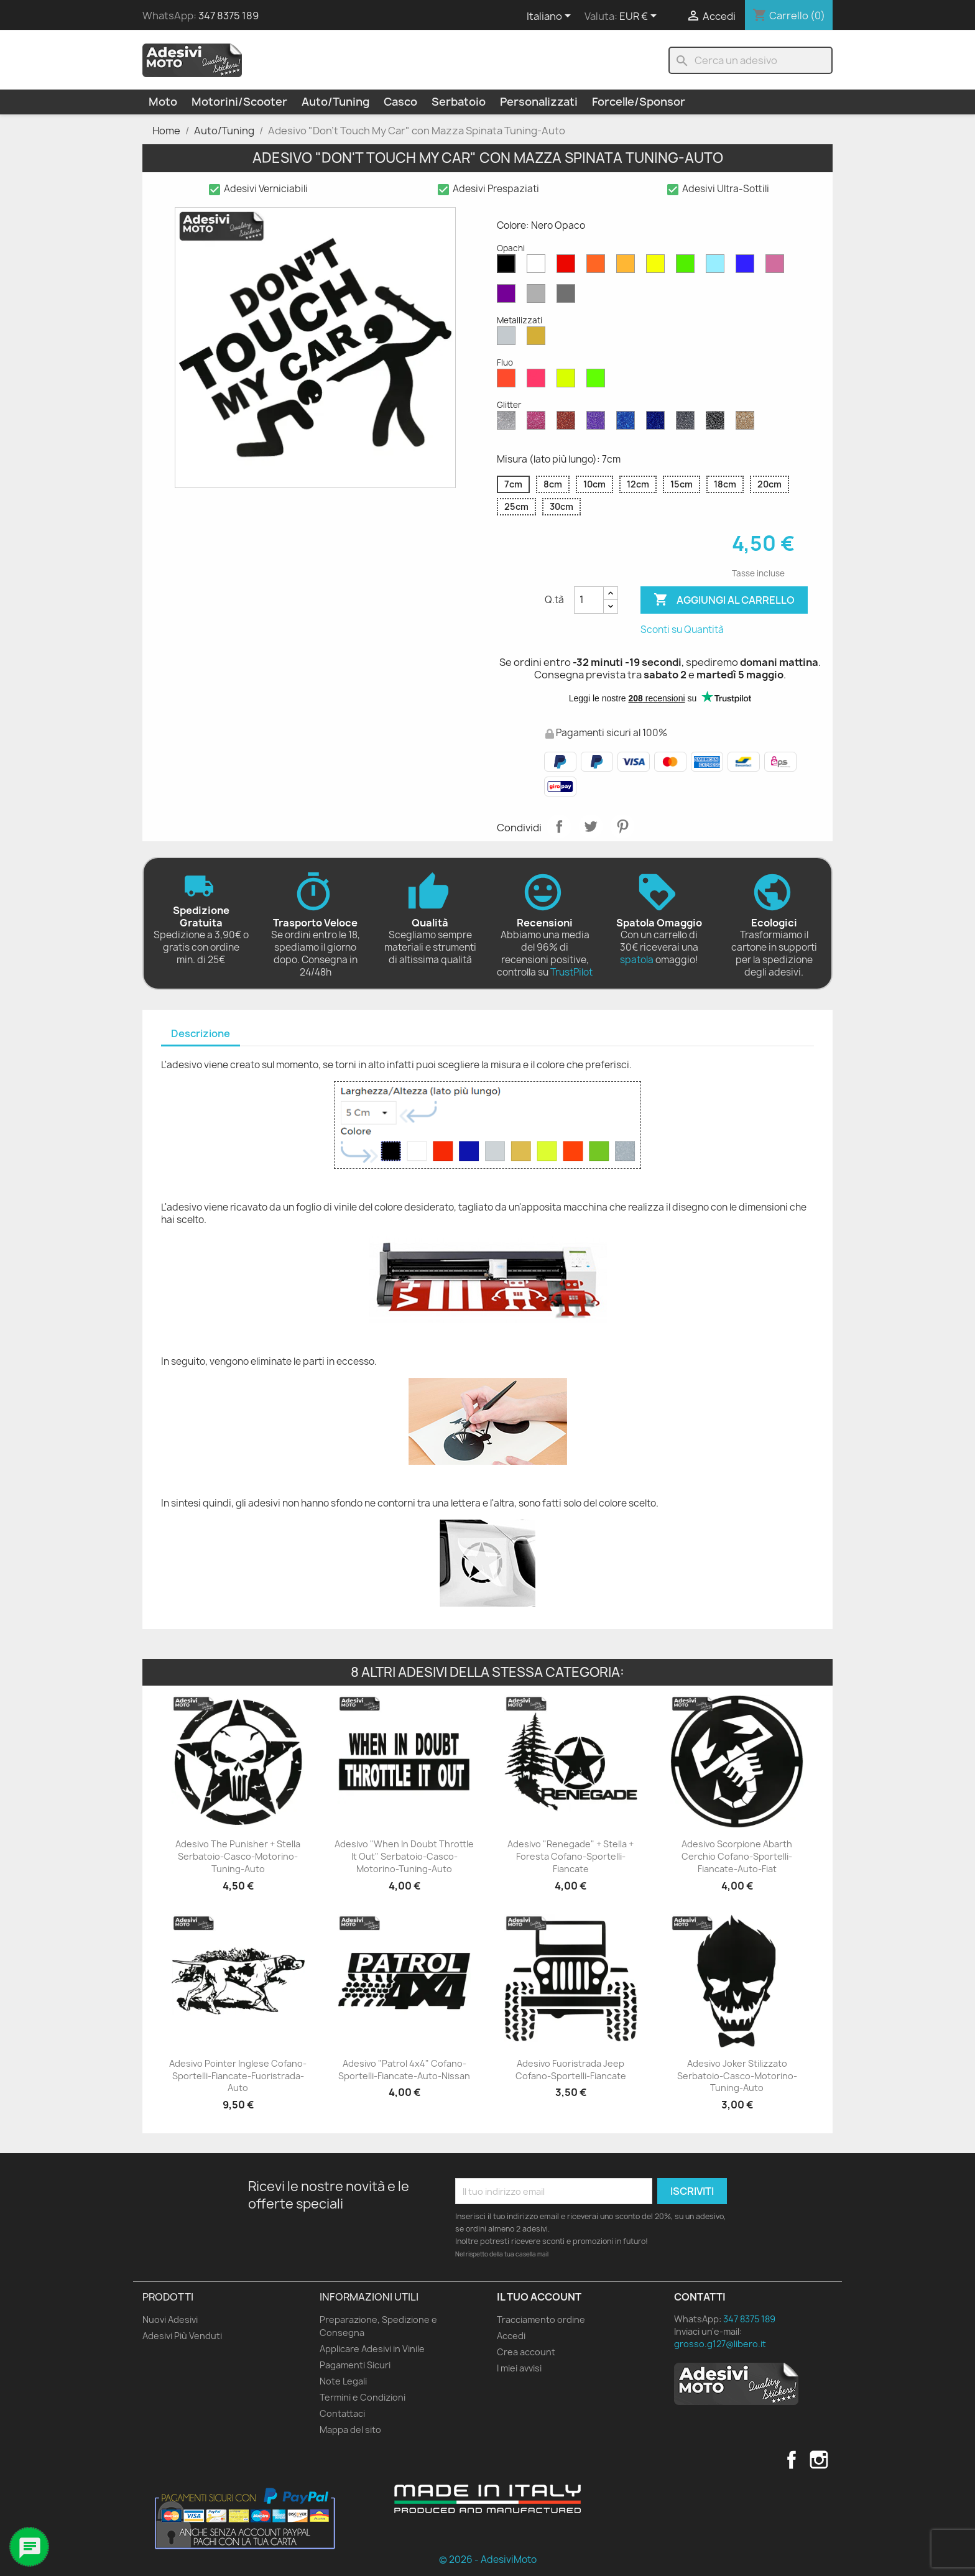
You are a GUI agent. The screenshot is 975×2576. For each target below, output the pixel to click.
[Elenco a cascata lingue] (551, 16)
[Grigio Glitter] (688, 423)
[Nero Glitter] (717, 423)
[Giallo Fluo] (568, 381)
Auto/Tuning (335, 101)
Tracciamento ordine (541, 2319)
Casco (400, 101)
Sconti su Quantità (682, 629)
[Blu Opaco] (747, 266)
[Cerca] (750, 60)
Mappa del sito (350, 2429)
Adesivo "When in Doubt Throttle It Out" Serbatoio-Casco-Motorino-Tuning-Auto (404, 1856)
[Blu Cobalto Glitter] (658, 423)
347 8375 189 (228, 15)
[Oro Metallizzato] (538, 338)
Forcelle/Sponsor (638, 101)
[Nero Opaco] (508, 266)
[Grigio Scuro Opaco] (568, 296)
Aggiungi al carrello (724, 600)
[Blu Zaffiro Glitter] (628, 423)
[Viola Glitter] (598, 423)
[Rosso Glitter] (568, 423)
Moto (163, 101)
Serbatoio (459, 101)
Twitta (590, 826)
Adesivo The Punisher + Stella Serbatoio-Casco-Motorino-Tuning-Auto (237, 1856)
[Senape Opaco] (628, 266)
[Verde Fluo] (598, 381)
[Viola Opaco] (508, 296)
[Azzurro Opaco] (717, 266)
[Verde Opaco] (688, 266)
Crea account (526, 2352)
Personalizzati (539, 101)
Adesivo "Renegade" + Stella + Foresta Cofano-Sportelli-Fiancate (570, 1856)
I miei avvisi (519, 2368)
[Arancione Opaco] (598, 266)
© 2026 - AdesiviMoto (488, 2559)
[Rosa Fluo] (538, 381)
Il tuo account (539, 2297)
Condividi (559, 826)
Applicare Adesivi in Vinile (372, 2349)
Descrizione (200, 1033)
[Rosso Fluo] (508, 381)
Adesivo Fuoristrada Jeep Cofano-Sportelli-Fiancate (570, 2069)
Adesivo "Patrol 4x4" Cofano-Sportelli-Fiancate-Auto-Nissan (404, 2069)
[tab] (200, 1034)
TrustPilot (571, 972)
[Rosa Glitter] (538, 423)
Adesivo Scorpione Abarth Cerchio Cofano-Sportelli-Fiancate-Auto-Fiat (737, 1856)
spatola (637, 959)
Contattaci (342, 2413)
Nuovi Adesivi (170, 2319)
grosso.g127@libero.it (720, 2344)
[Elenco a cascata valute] (640, 16)
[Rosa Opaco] (777, 266)
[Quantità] (589, 600)
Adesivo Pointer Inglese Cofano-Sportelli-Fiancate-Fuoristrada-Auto (238, 2075)
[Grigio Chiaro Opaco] (538, 296)
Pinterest (622, 826)
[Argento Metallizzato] (508, 338)
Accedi (511, 2336)
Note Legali (343, 2381)
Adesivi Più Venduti (182, 2336)
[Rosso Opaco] (568, 266)
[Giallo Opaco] (658, 266)
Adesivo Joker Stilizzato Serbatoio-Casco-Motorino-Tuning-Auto (737, 2075)
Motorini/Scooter (239, 101)
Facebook (791, 2459)
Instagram (818, 2459)
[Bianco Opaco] (538, 266)
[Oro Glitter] (747, 423)
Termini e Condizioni (362, 2397)
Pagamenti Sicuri (355, 2365)
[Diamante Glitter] (508, 423)
